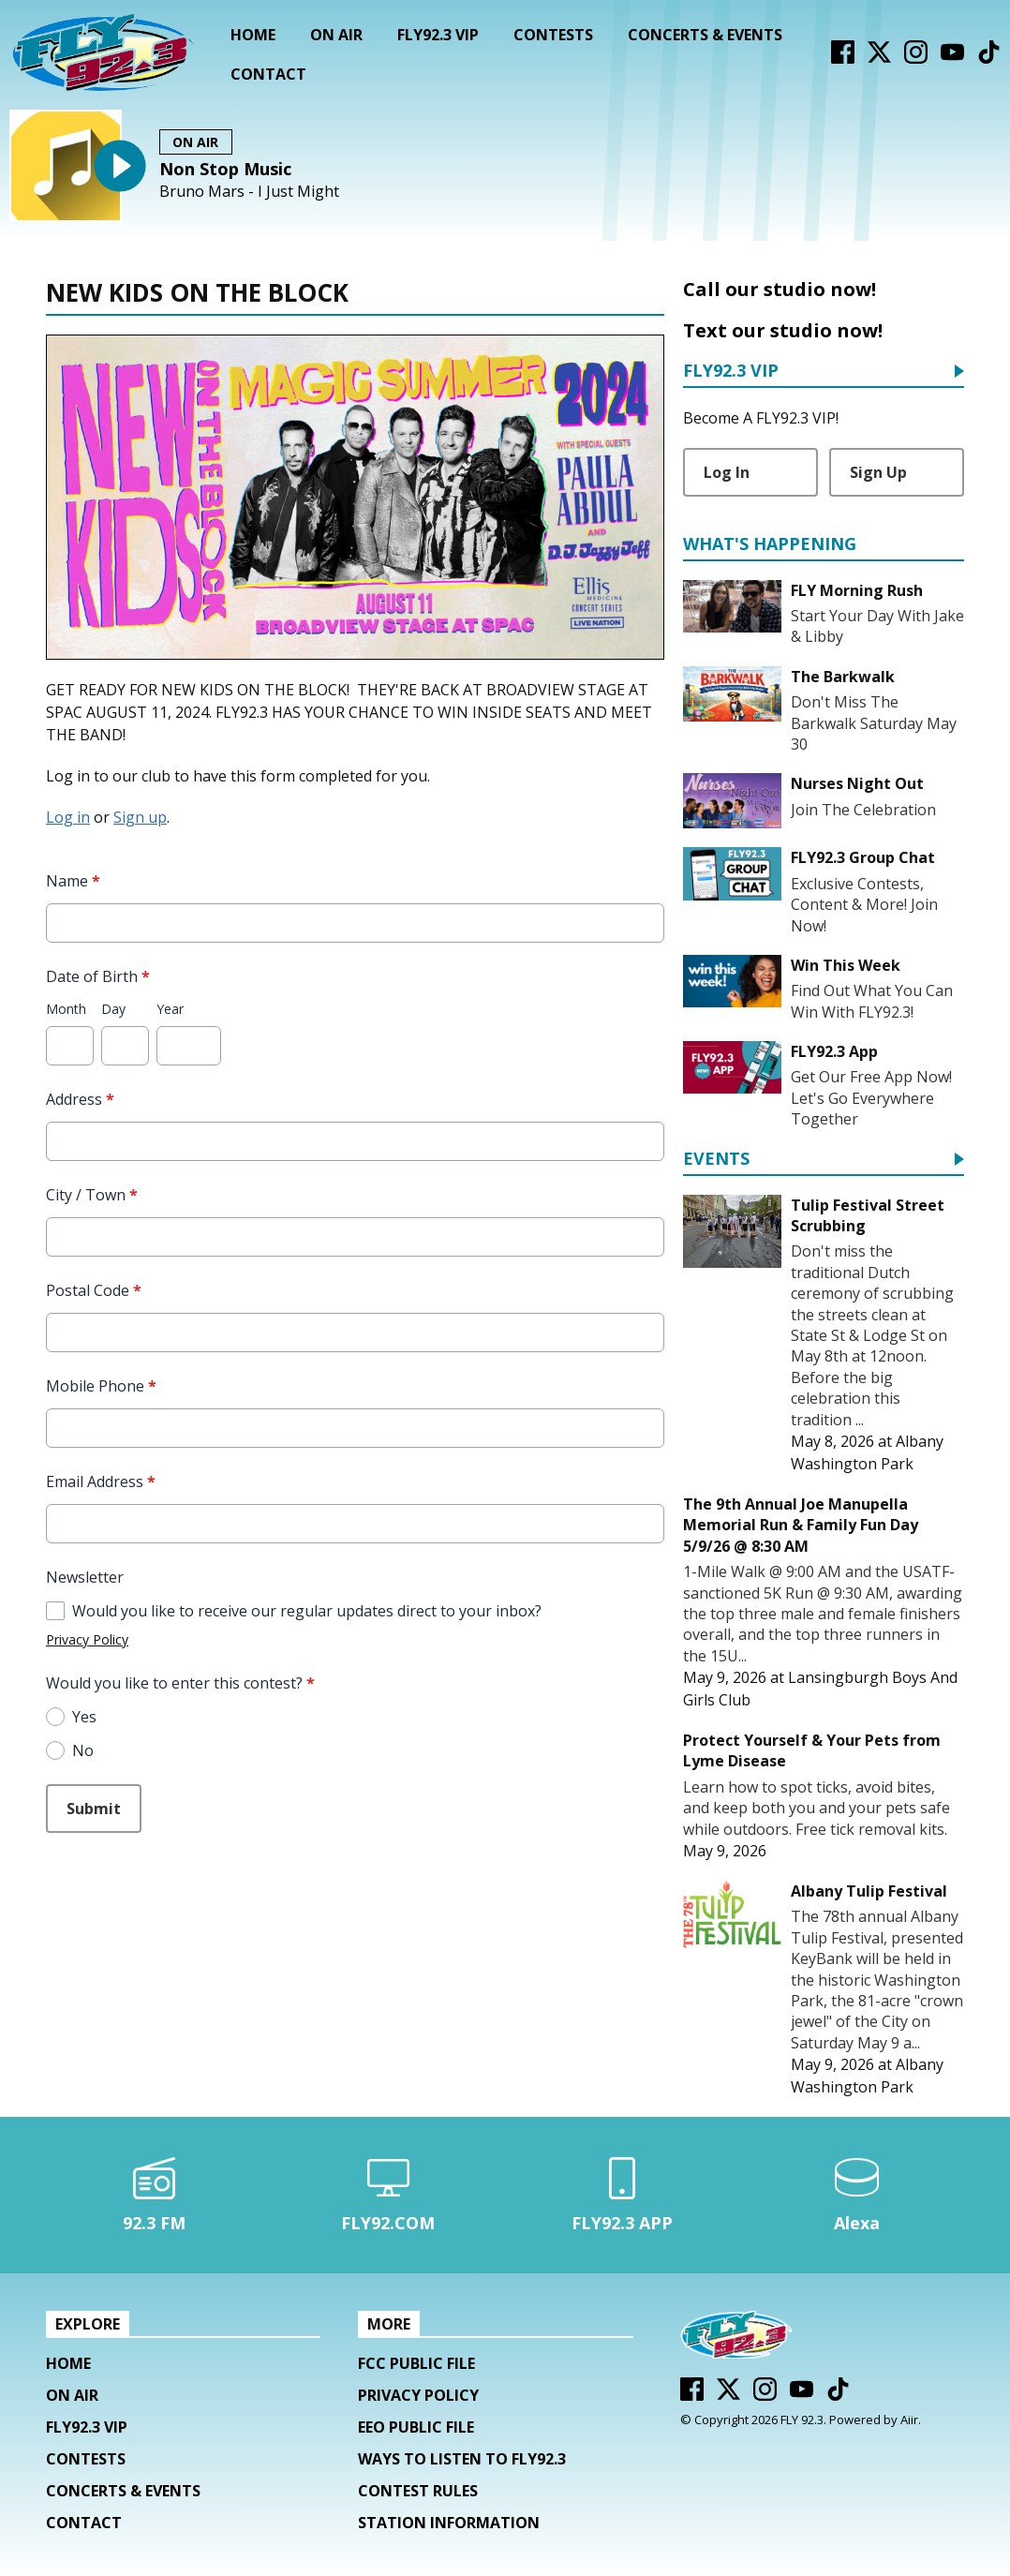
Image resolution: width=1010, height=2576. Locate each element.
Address (80, 1099)
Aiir (909, 2419)
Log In (727, 472)
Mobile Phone (101, 1386)
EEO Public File (416, 2427)
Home (252, 34)
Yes (84, 1716)
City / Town (92, 1194)
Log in (68, 817)
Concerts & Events (705, 34)
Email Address (101, 1481)
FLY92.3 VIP (438, 34)
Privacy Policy (87, 1639)
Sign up (140, 817)
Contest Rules (418, 2490)
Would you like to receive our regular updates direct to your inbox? (307, 1611)
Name (73, 881)
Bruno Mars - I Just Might (249, 191)
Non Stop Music (225, 168)
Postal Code (93, 1290)
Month (66, 1009)
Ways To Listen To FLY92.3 (462, 2459)
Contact (268, 74)
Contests (553, 34)
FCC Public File (416, 2363)
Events (716, 1159)
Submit (94, 1808)
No (83, 1750)
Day (113, 1009)
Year (170, 1009)
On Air (336, 34)
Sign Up (878, 472)
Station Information (449, 2522)
